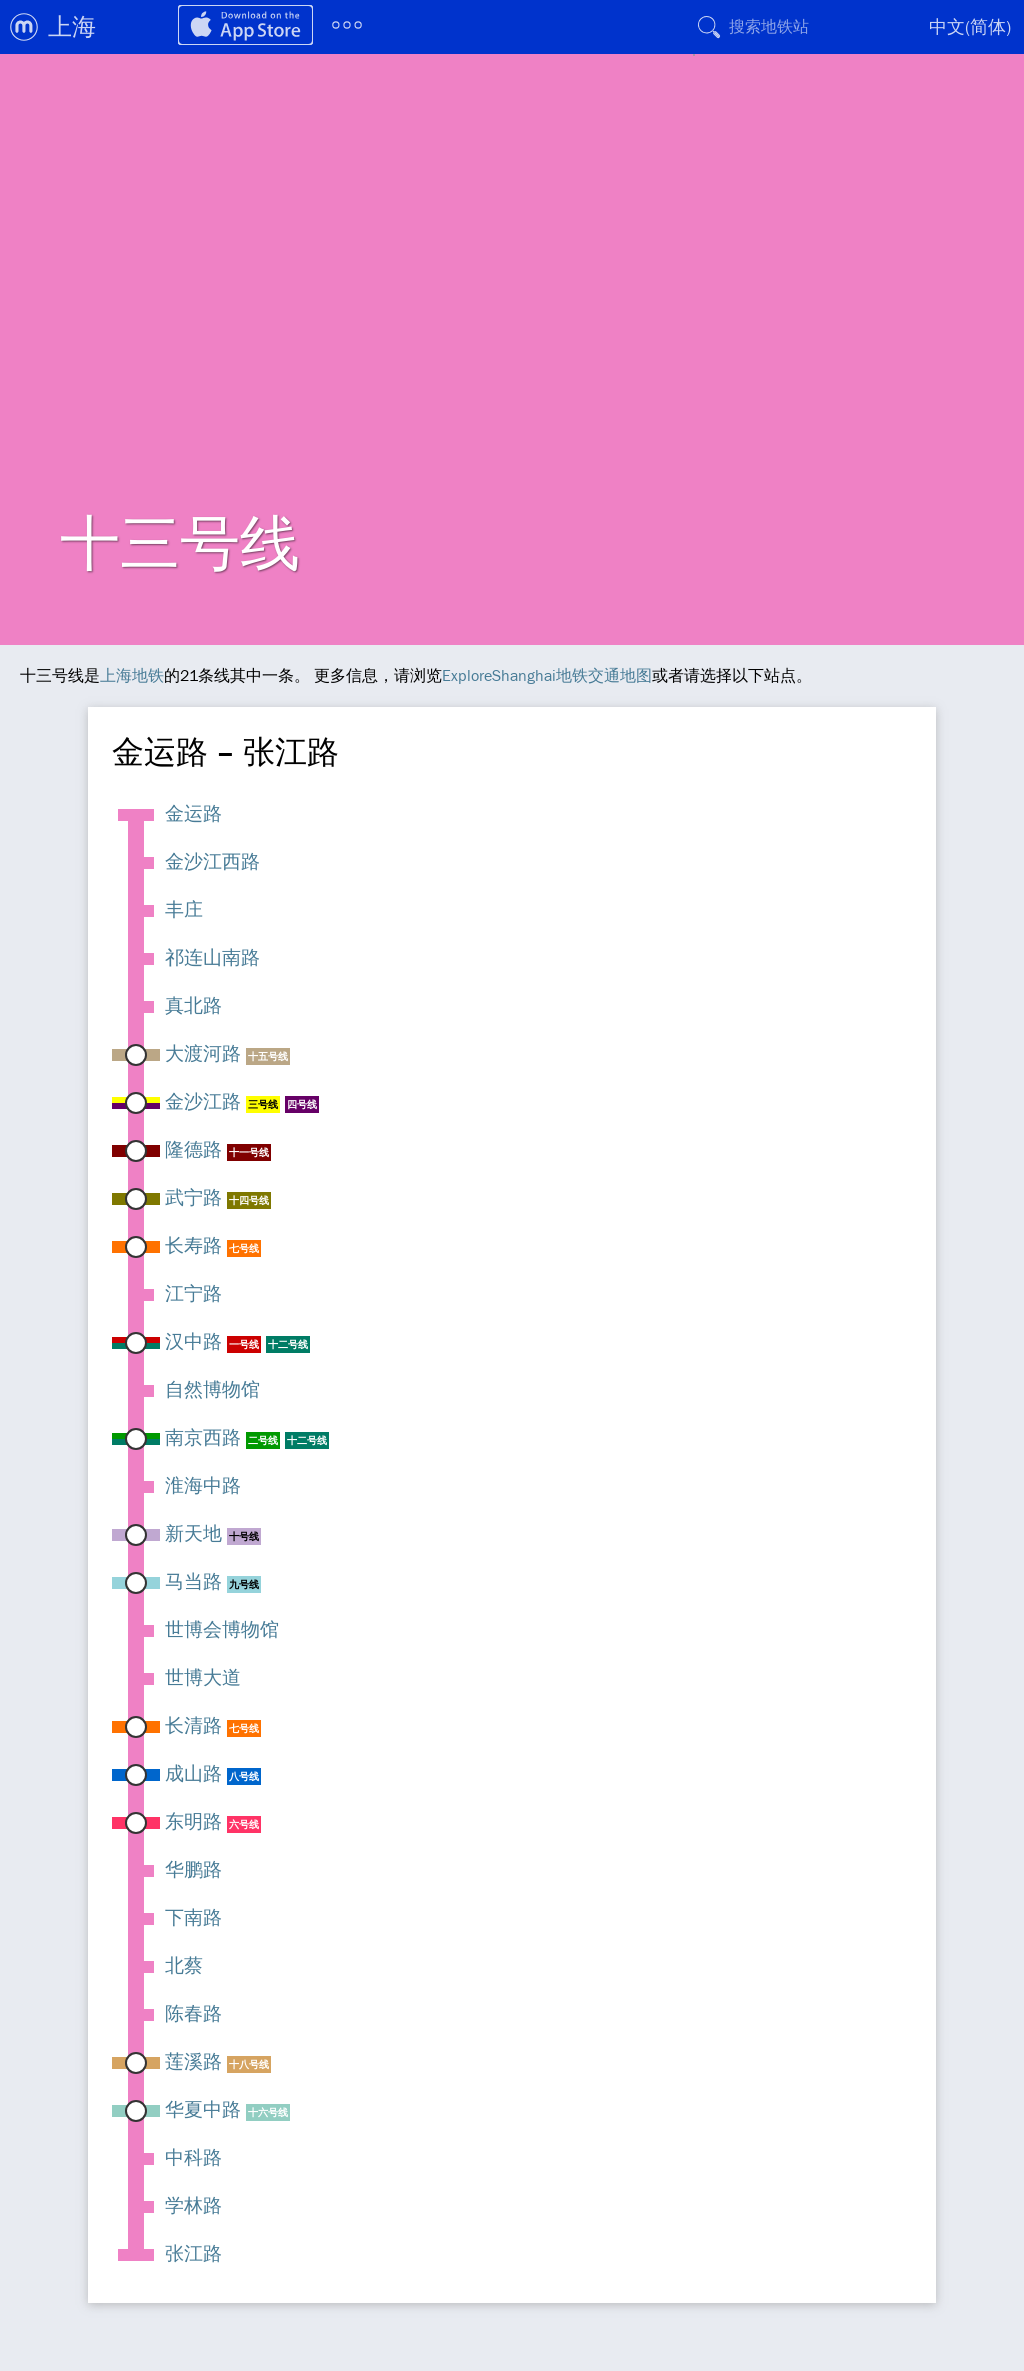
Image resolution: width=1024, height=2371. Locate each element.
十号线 (244, 1536)
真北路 (193, 1005)
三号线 (263, 1104)
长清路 (193, 1725)
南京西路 (203, 1437)
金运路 (193, 813)
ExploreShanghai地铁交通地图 (547, 675)
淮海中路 (203, 1485)
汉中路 (193, 1341)
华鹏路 (193, 1869)
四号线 (302, 1104)
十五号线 (268, 1056)
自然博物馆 (212, 1389)
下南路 (193, 1917)
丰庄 (184, 909)
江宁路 (193, 1293)
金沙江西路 (212, 861)
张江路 (193, 2253)
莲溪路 (193, 2061)
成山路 (193, 1773)
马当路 (193, 1581)
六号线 (244, 1824)
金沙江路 (203, 1101)
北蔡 (184, 1965)
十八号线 (249, 2064)
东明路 (193, 1821)
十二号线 (288, 1344)
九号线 (244, 1584)
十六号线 (268, 2112)
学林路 (193, 2205)
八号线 (244, 1776)
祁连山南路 (212, 957)
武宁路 (193, 1197)
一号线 (244, 1344)
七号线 (244, 1248)
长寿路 (193, 1245)
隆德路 (193, 1149)
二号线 (263, 1440)
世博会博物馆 (222, 1629)
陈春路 (193, 2013)
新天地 (193, 1533)
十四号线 (249, 1200)
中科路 (193, 2157)
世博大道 (203, 1677)
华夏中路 (203, 2109)
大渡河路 (203, 1053)
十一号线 (249, 1152)
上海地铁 (132, 675)
